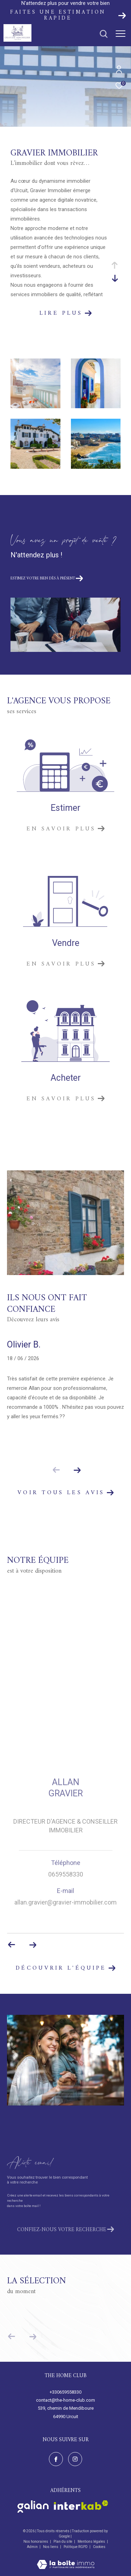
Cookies (99, 2547)
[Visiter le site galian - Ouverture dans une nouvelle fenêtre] (33, 2506)
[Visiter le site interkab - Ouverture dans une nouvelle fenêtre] (81, 2505)
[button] (77, 1470)
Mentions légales (92, 2541)
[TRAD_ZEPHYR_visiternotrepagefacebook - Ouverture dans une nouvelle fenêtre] (56, 2459)
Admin (32, 2547)
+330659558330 (65, 2392)
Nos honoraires (35, 2541)
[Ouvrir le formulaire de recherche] (104, 34)
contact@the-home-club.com (65, 2400)
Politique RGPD (76, 2547)
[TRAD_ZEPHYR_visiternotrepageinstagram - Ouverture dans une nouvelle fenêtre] (75, 2459)
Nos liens (51, 2547)
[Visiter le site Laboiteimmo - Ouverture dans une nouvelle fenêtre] (65, 2560)
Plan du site (63, 2541)
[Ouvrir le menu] (120, 34)
